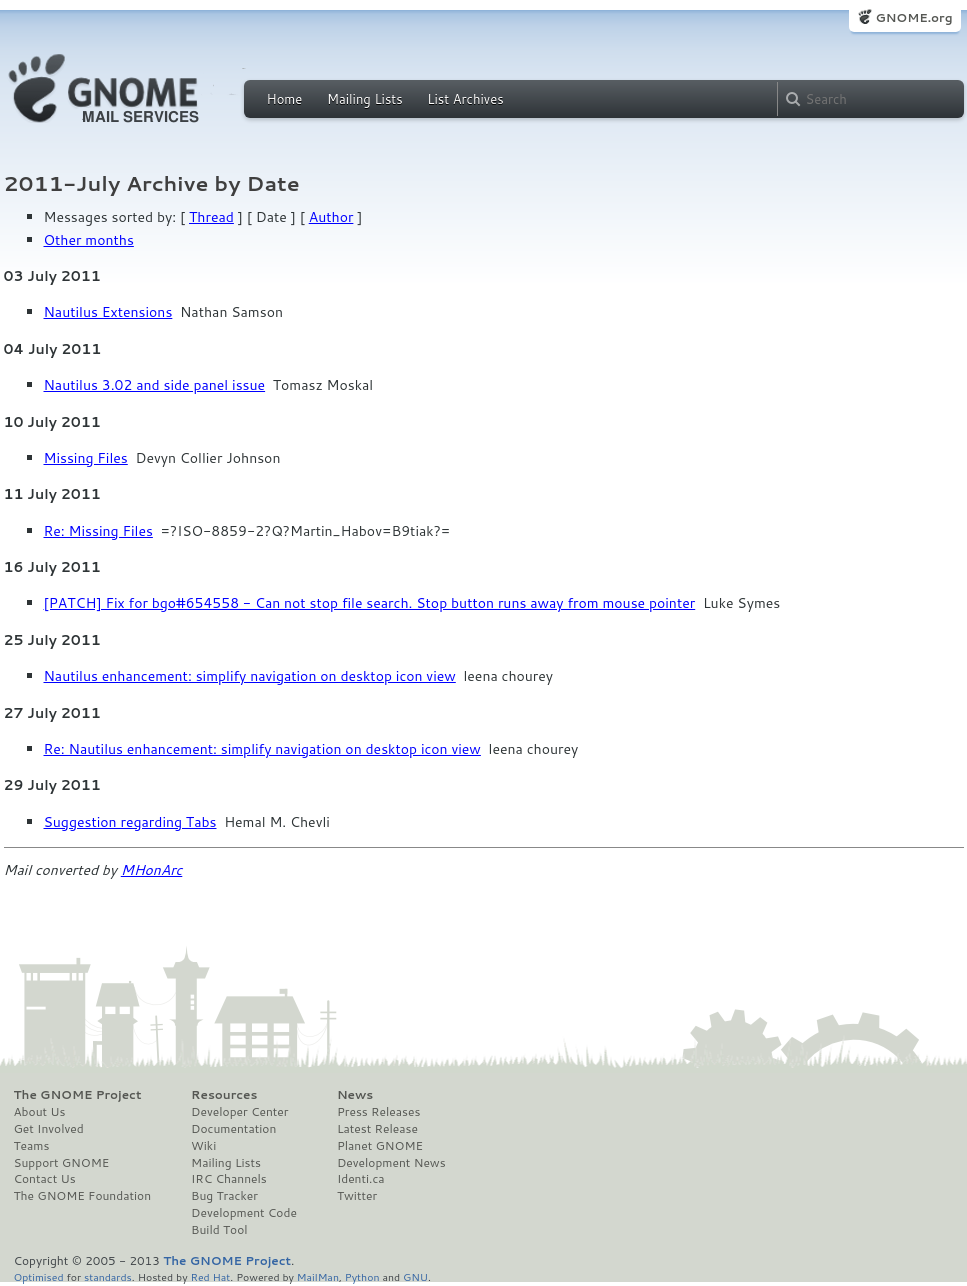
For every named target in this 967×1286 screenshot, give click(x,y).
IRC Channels (229, 1179)
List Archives (465, 99)
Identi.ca (361, 1179)
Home (285, 99)
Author (331, 217)
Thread (211, 217)
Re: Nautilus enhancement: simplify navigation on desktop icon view (262, 749)
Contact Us (45, 1179)
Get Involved (49, 1129)
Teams (32, 1146)
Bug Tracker (224, 1196)
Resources (224, 1095)
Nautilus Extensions (108, 312)
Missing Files (86, 458)
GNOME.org (913, 17)
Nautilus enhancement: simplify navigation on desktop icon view (250, 676)
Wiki (203, 1146)
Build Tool (219, 1230)
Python (362, 1276)
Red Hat (210, 1276)
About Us (40, 1112)
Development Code (244, 1213)
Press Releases (378, 1112)
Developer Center (239, 1112)
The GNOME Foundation (83, 1196)
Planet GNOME (380, 1146)
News (355, 1095)
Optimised (39, 1276)
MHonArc (152, 870)
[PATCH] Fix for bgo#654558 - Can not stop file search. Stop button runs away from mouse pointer (370, 603)
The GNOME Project (78, 1095)
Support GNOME (62, 1163)
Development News (391, 1163)
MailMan (318, 1276)
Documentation (233, 1129)
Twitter (357, 1196)
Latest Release (377, 1129)
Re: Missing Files (98, 531)
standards (108, 1276)
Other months (89, 240)
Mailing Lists (365, 99)
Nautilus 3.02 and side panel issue (155, 385)
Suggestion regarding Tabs (130, 822)
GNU (415, 1276)
